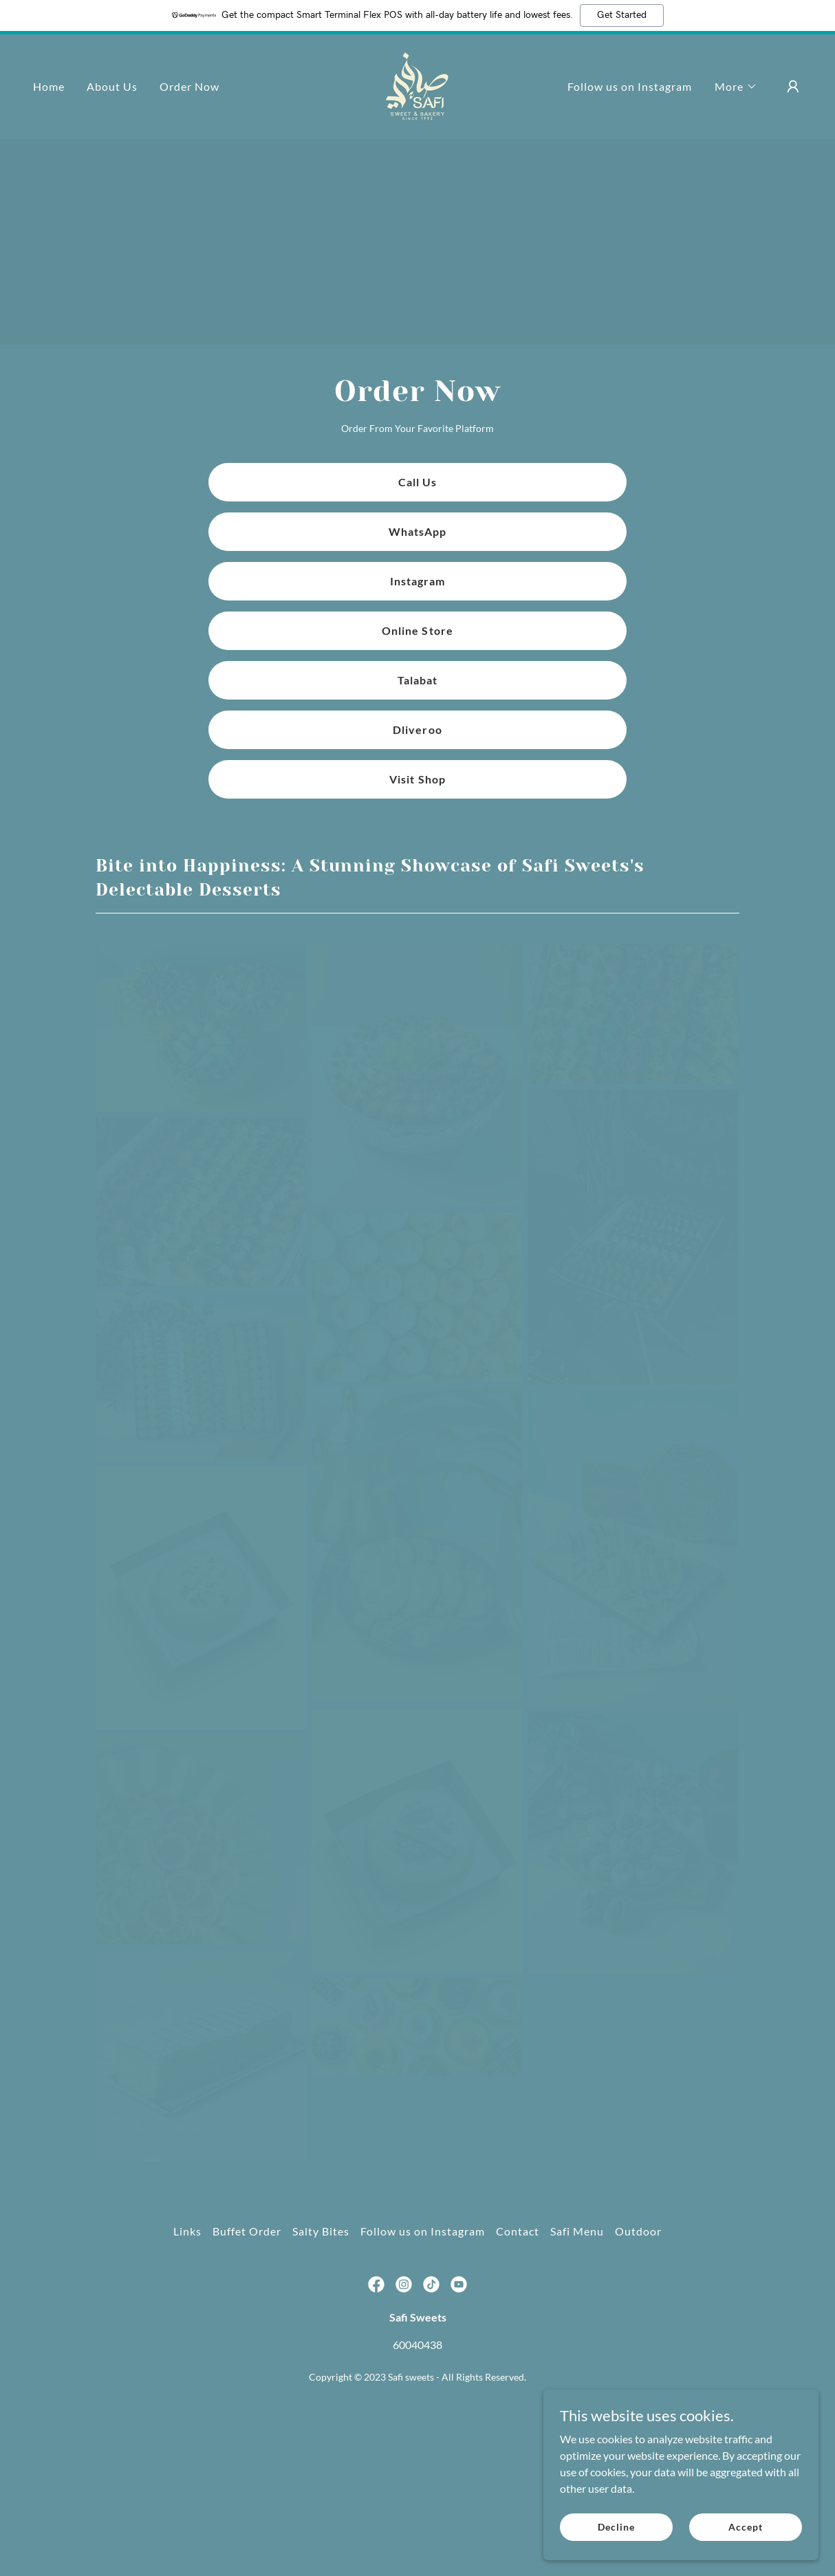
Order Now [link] (189, 86)
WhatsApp (417, 531)
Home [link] (49, 86)
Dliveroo (417, 729)
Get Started (622, 15)
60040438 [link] (417, 2508)
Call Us (417, 481)
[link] (417, 84)
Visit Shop (417, 779)
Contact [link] (517, 2395)
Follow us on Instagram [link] (629, 86)
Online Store (417, 630)
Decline (616, 2527)
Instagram (417, 580)
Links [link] (187, 2395)
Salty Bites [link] (320, 2395)
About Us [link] (112, 86)
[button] (736, 86)
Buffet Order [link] (247, 2395)
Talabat (417, 679)
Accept (745, 2527)
